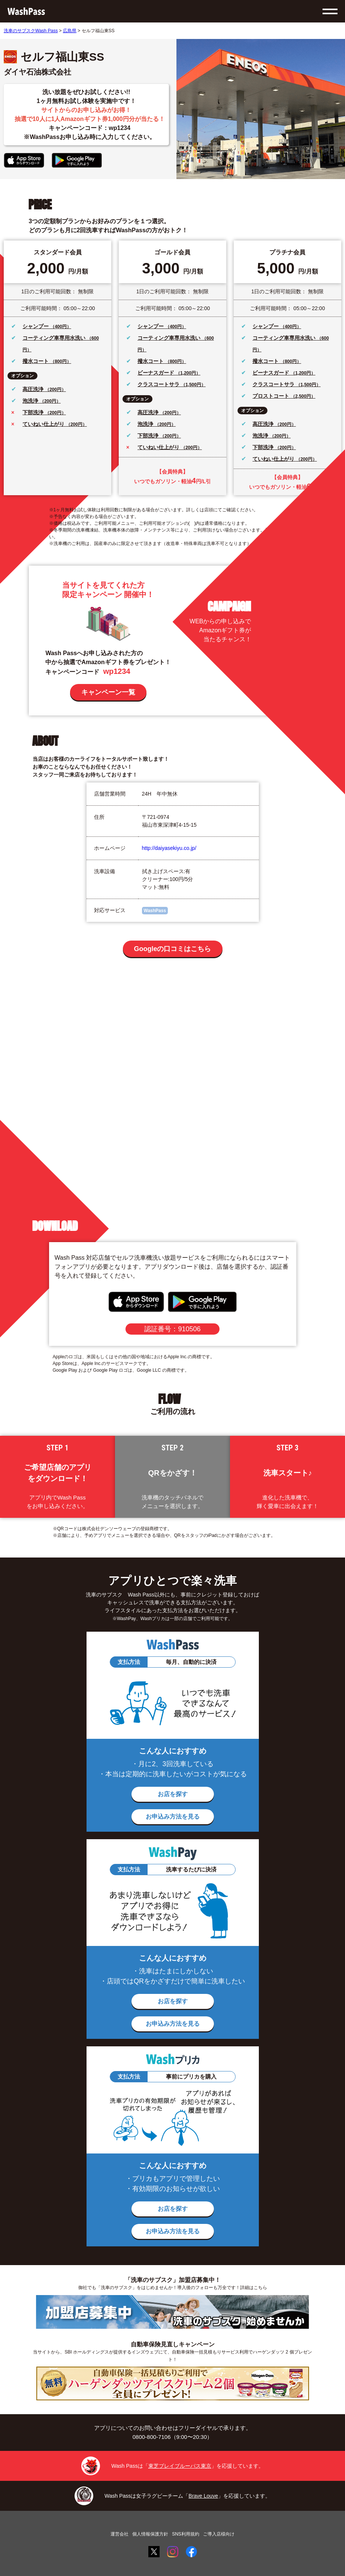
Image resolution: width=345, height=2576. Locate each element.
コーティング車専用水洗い (54, 338)
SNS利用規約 (185, 2534)
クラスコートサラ (159, 384)
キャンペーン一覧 (108, 692)
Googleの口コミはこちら (172, 949)
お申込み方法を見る (173, 1816)
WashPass (155, 910)
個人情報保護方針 (150, 2534)
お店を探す (173, 1794)
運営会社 (119, 2534)
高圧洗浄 (33, 389)
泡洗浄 (31, 401)
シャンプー (36, 326)
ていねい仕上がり (44, 424)
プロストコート (271, 396)
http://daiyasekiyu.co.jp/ (169, 848)
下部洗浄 (33, 412)
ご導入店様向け (218, 2534)
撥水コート (36, 361)
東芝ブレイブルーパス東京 (179, 2466)
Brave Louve (203, 2496)
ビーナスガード (156, 373)
